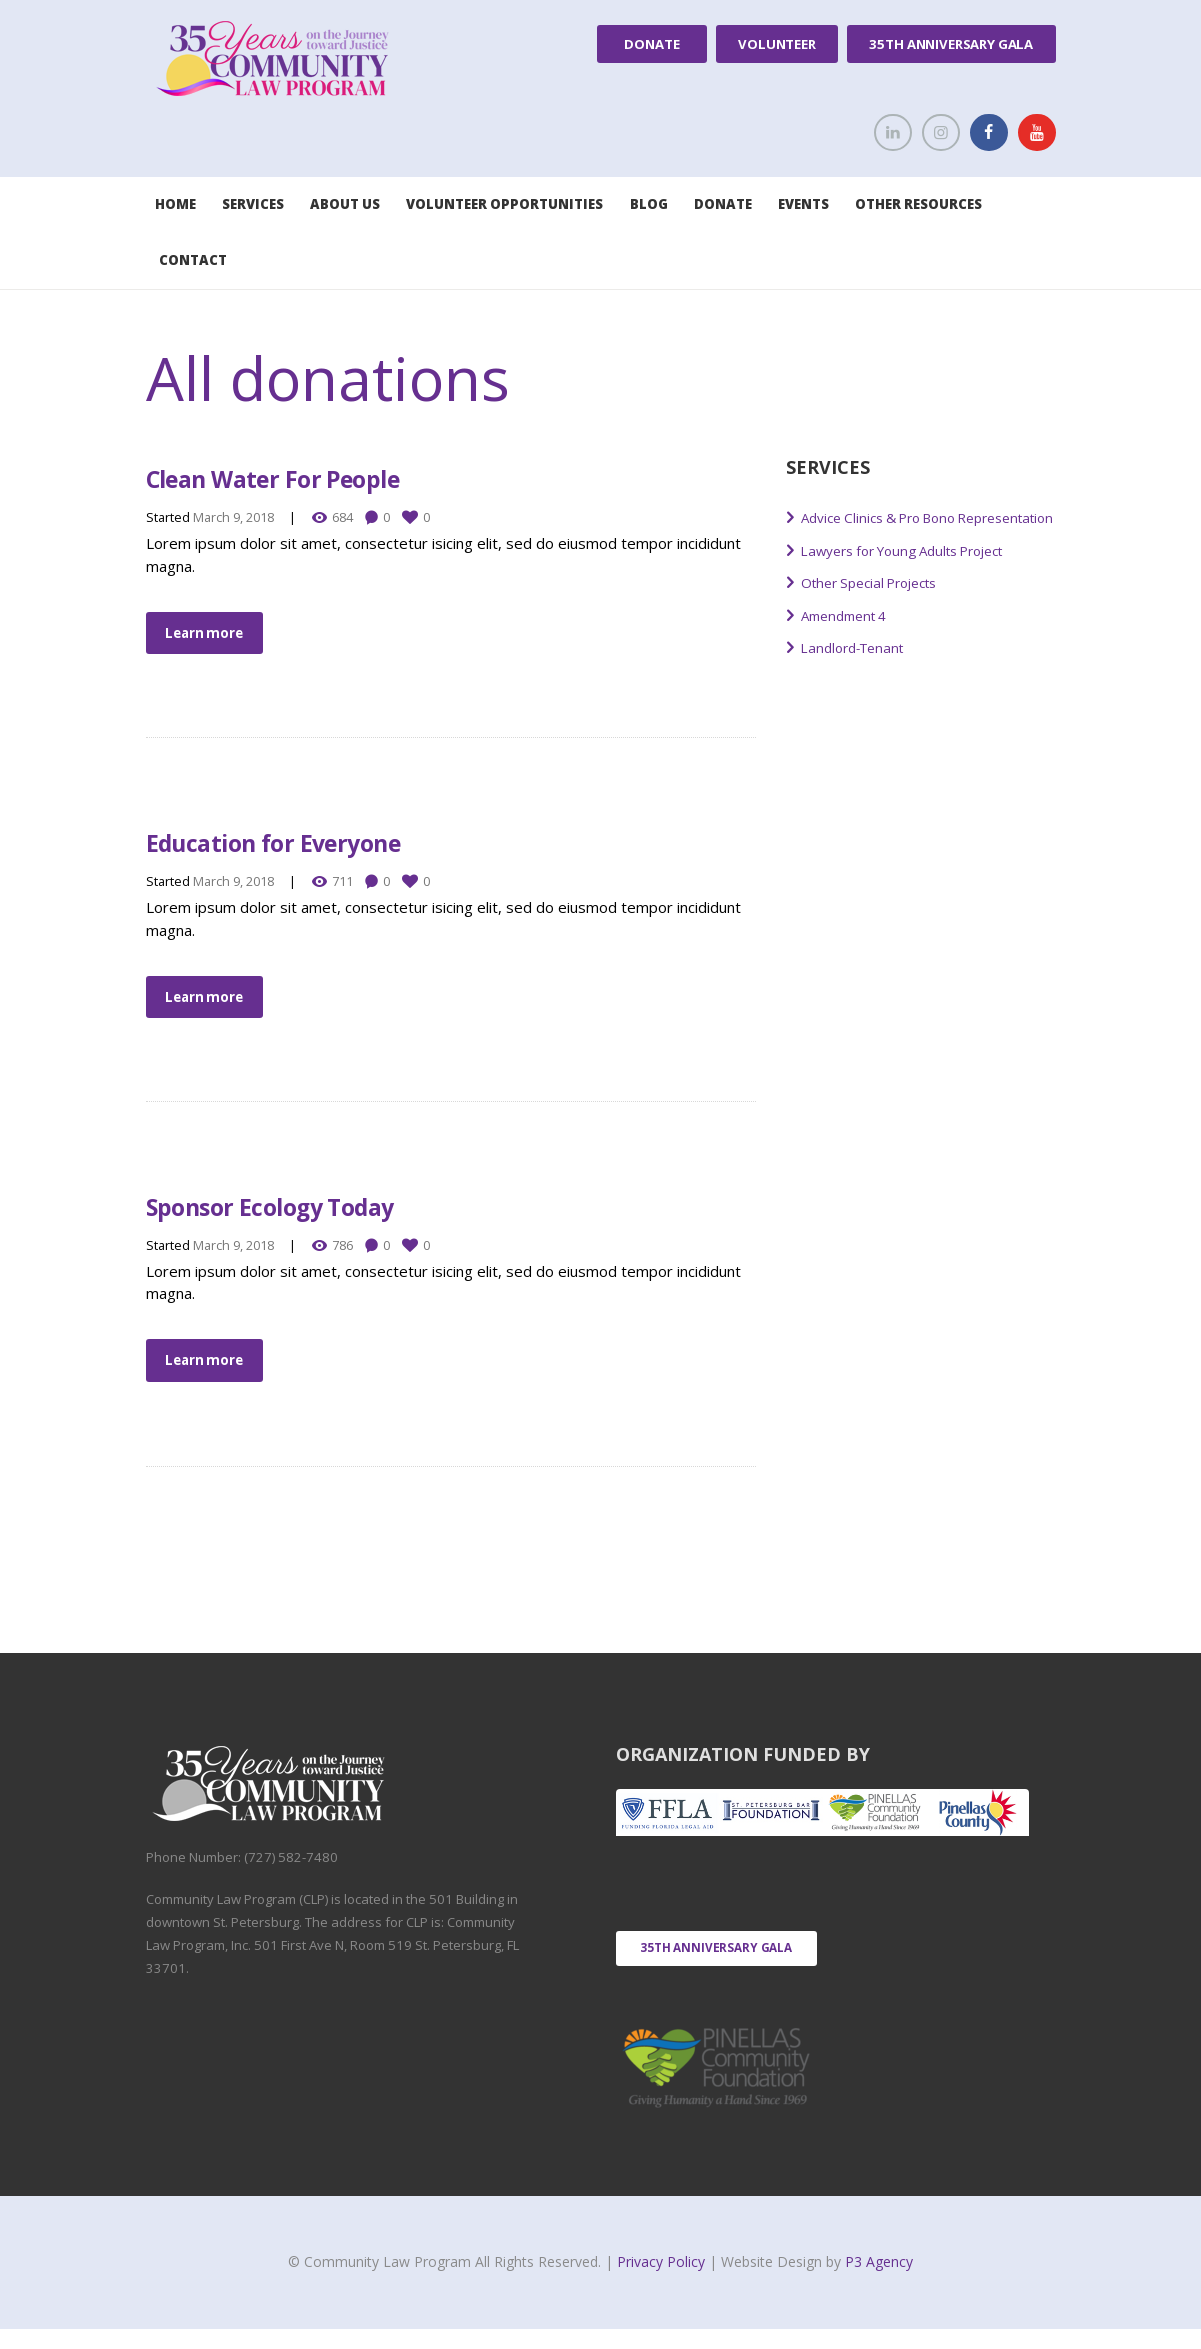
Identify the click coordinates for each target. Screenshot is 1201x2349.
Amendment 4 (849, 639)
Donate (651, 44)
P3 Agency (879, 2281)
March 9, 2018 (233, 517)
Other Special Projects (878, 606)
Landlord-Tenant (858, 671)
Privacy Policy (663, 2281)
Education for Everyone (330, 844)
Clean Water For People (330, 475)
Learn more (210, 635)
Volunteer (777, 44)
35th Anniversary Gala (951, 44)
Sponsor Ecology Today (326, 1213)
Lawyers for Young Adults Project (917, 574)
